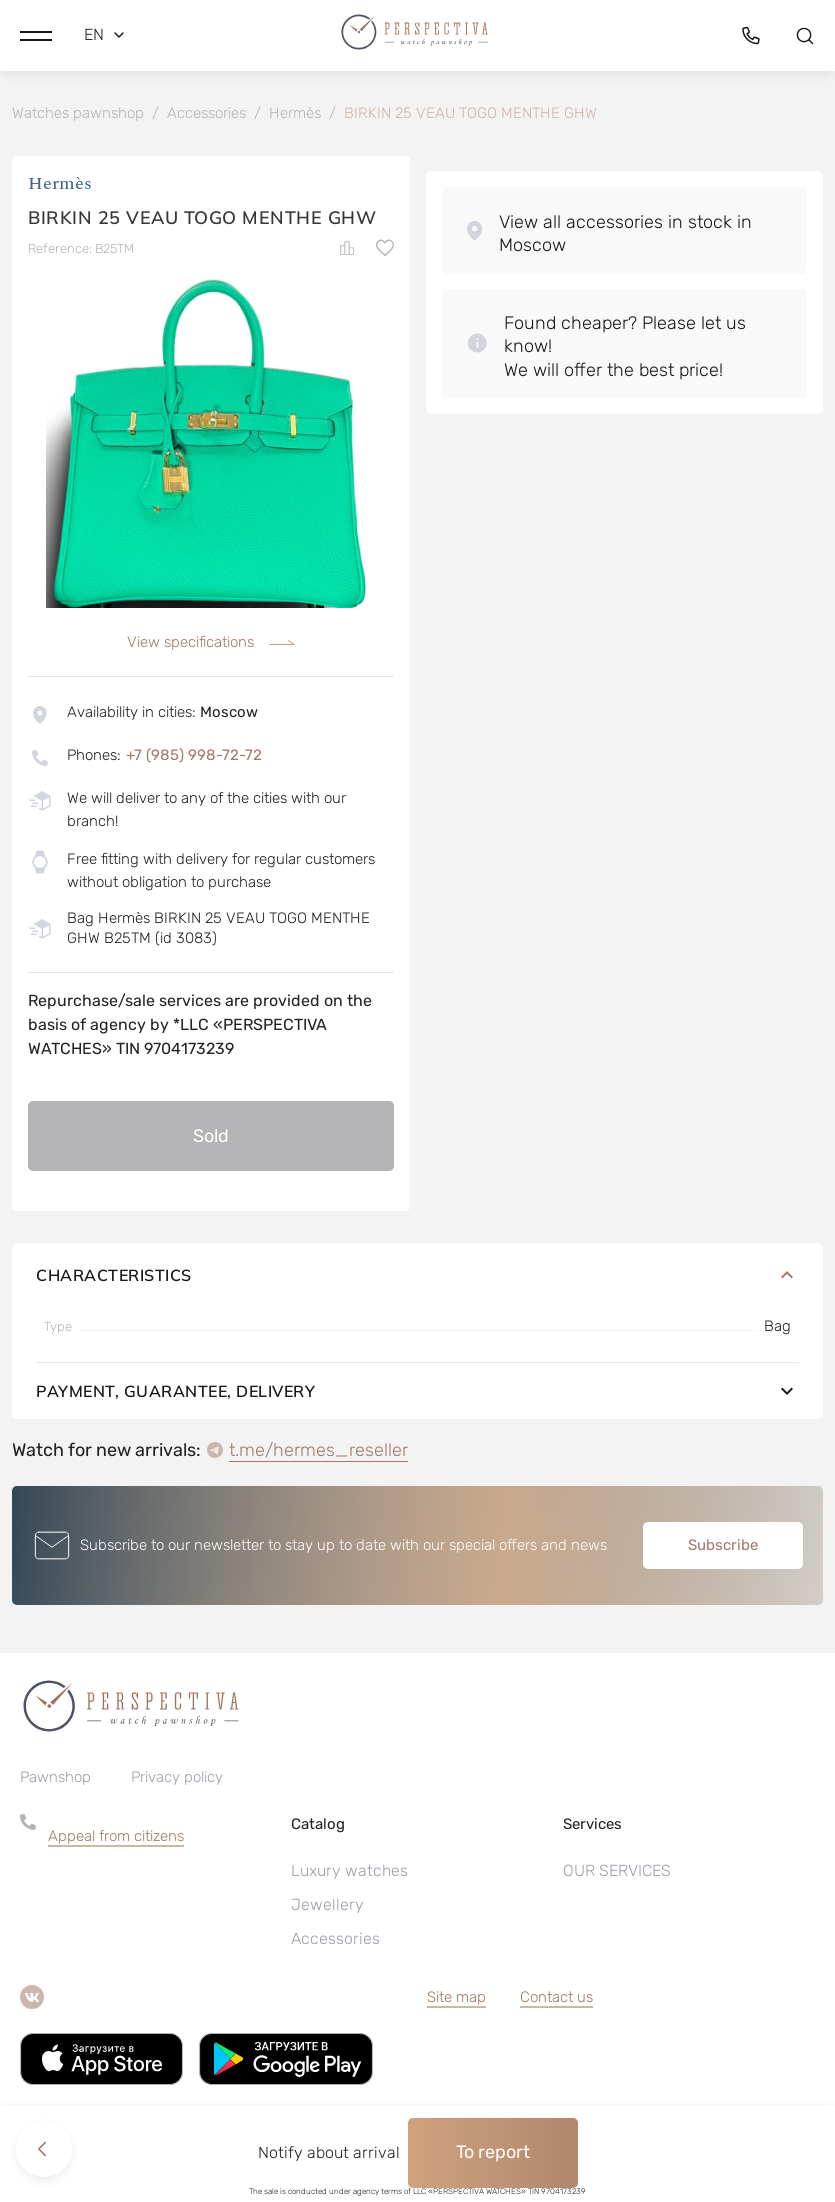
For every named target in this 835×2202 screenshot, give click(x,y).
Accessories (335, 1938)
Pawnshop (55, 1777)
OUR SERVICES (617, 1870)
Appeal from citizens (116, 1836)
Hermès (60, 184)
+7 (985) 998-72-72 (194, 755)
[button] (36, 35)
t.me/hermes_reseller (318, 1450)
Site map (456, 1997)
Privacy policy (177, 1777)
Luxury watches (349, 1870)
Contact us (556, 1997)
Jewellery (327, 1904)
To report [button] (493, 2152)
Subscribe (723, 1545)
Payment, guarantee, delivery (417, 1391)
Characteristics (417, 1275)
